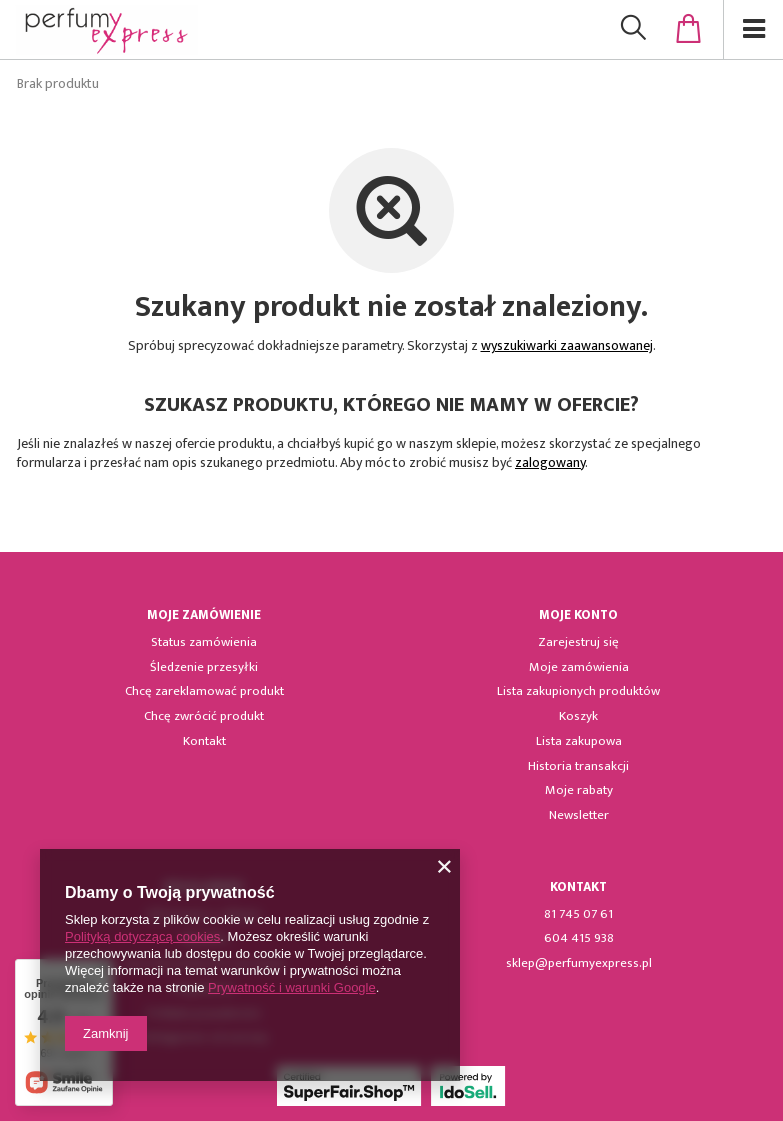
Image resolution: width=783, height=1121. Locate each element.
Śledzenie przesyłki (204, 668)
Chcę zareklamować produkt (204, 692)
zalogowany (550, 462)
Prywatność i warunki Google (292, 987)
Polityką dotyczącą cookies (142, 936)
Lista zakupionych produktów (578, 692)
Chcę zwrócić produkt (204, 717)
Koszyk (578, 717)
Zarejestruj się (578, 643)
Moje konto (578, 615)
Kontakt (204, 742)
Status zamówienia (204, 643)
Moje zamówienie (204, 615)
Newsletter (579, 816)
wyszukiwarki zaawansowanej (567, 345)
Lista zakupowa (579, 742)
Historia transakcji (578, 767)
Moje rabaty (579, 791)
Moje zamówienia (579, 668)
